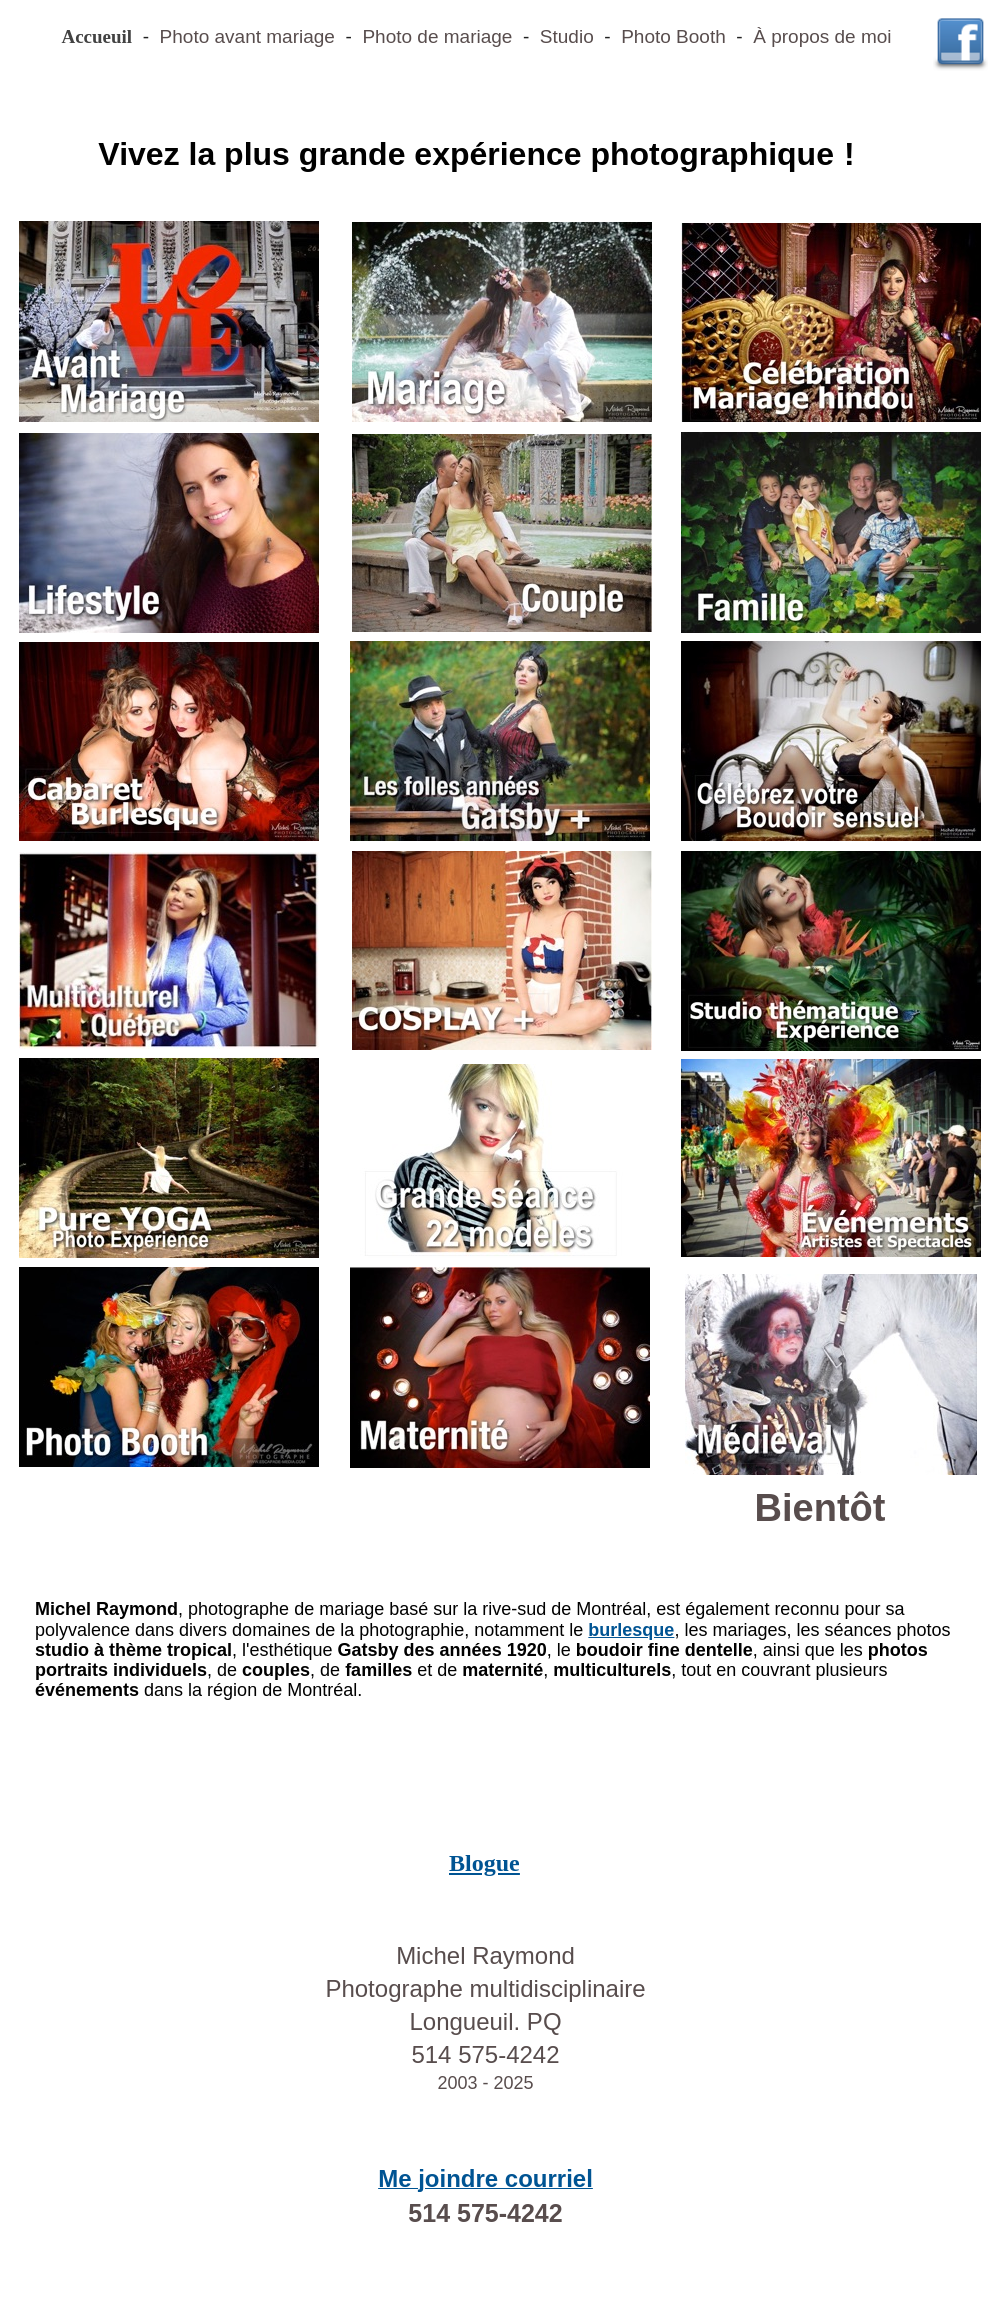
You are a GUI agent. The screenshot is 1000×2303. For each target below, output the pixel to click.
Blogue (484, 1863)
